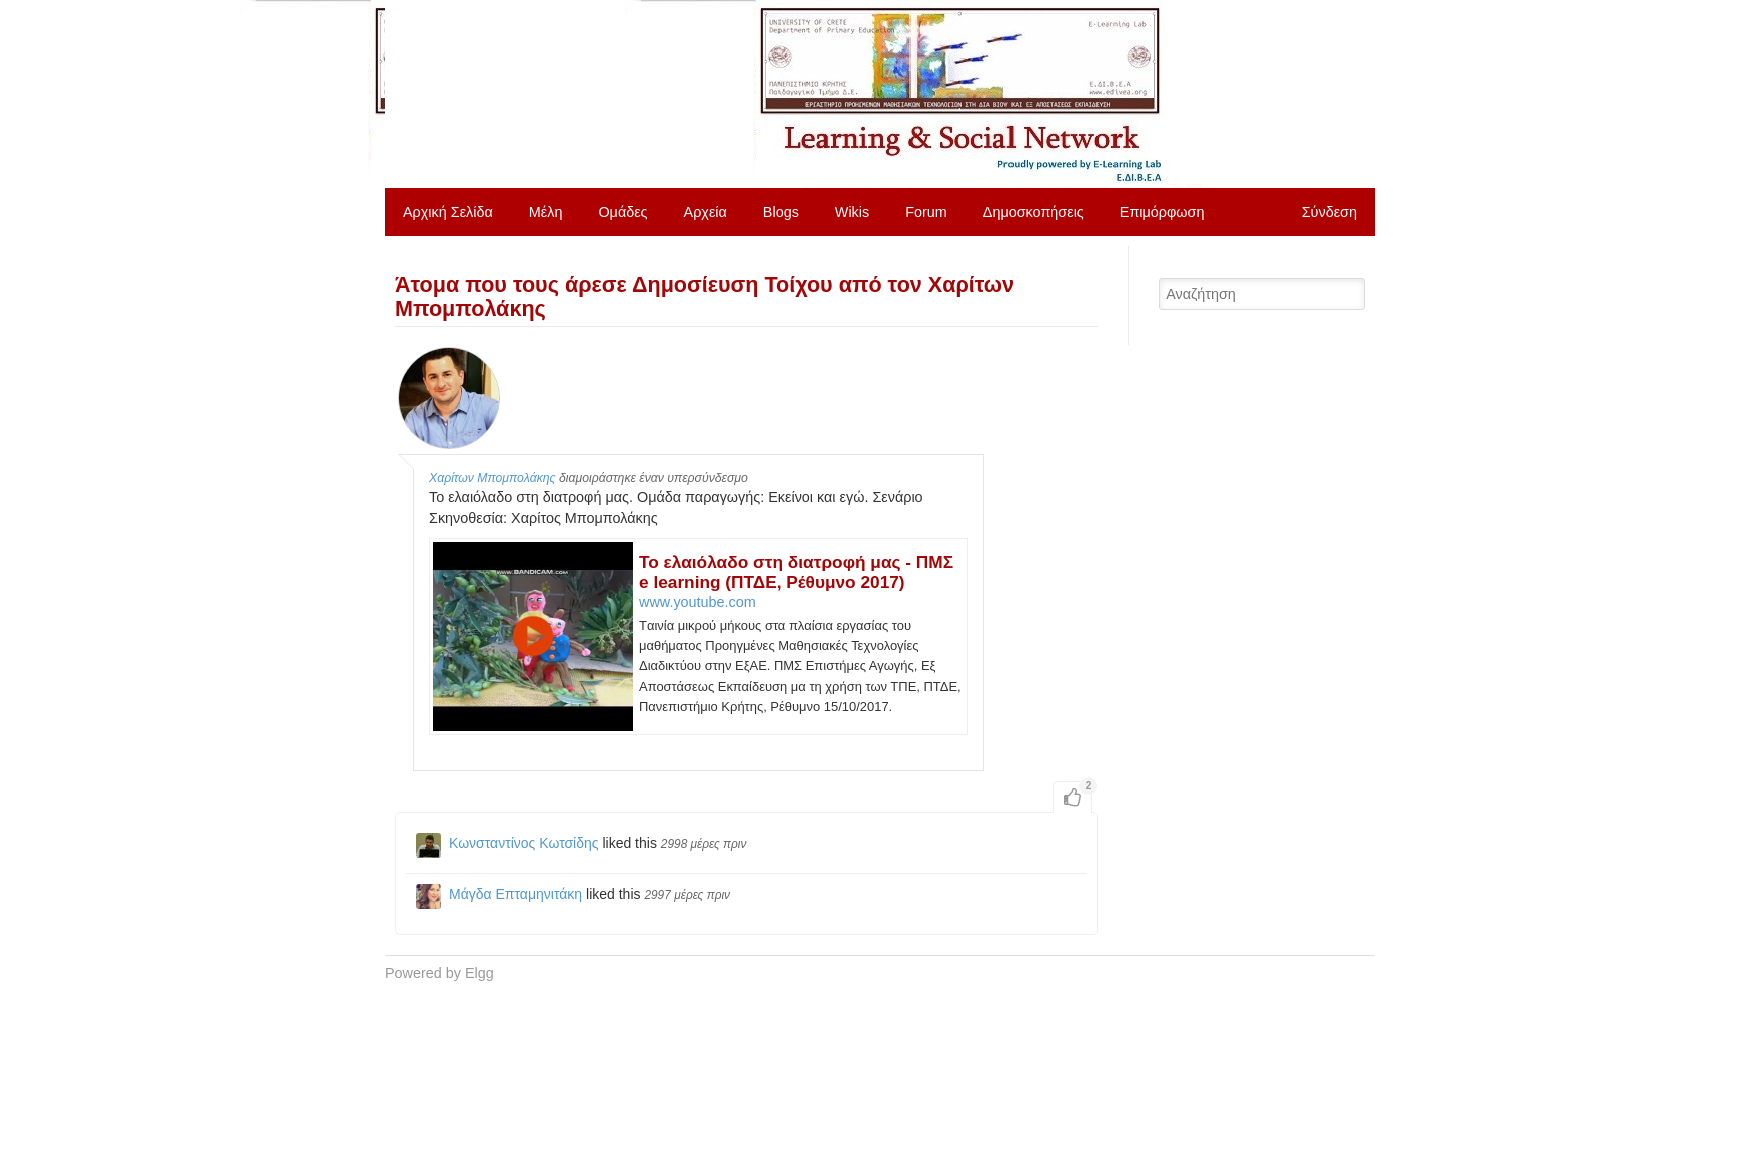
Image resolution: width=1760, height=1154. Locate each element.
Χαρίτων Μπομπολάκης (492, 478)
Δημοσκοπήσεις (1033, 212)
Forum (926, 212)
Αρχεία (705, 212)
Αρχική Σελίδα (448, 212)
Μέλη (546, 212)
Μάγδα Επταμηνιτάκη (515, 894)
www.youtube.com (697, 602)
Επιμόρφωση (1162, 212)
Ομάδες (622, 212)
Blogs (781, 212)
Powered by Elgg (439, 973)
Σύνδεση (1329, 212)
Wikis (852, 212)
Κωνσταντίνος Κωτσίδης (524, 843)
